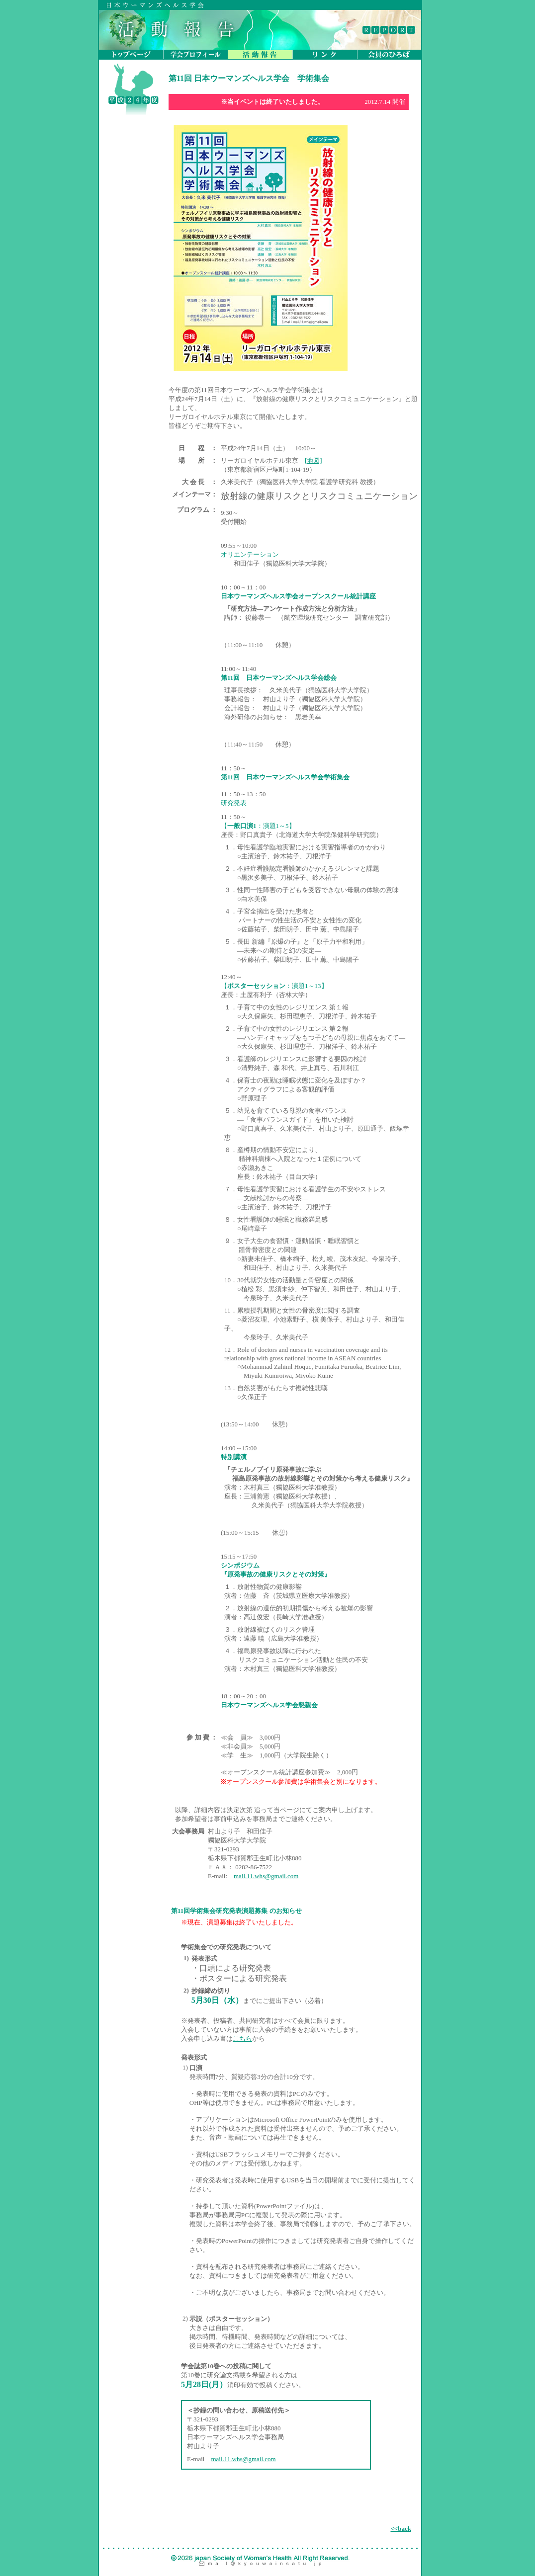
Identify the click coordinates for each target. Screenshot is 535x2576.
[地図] (313, 460)
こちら (242, 2038)
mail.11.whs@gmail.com (266, 1876)
